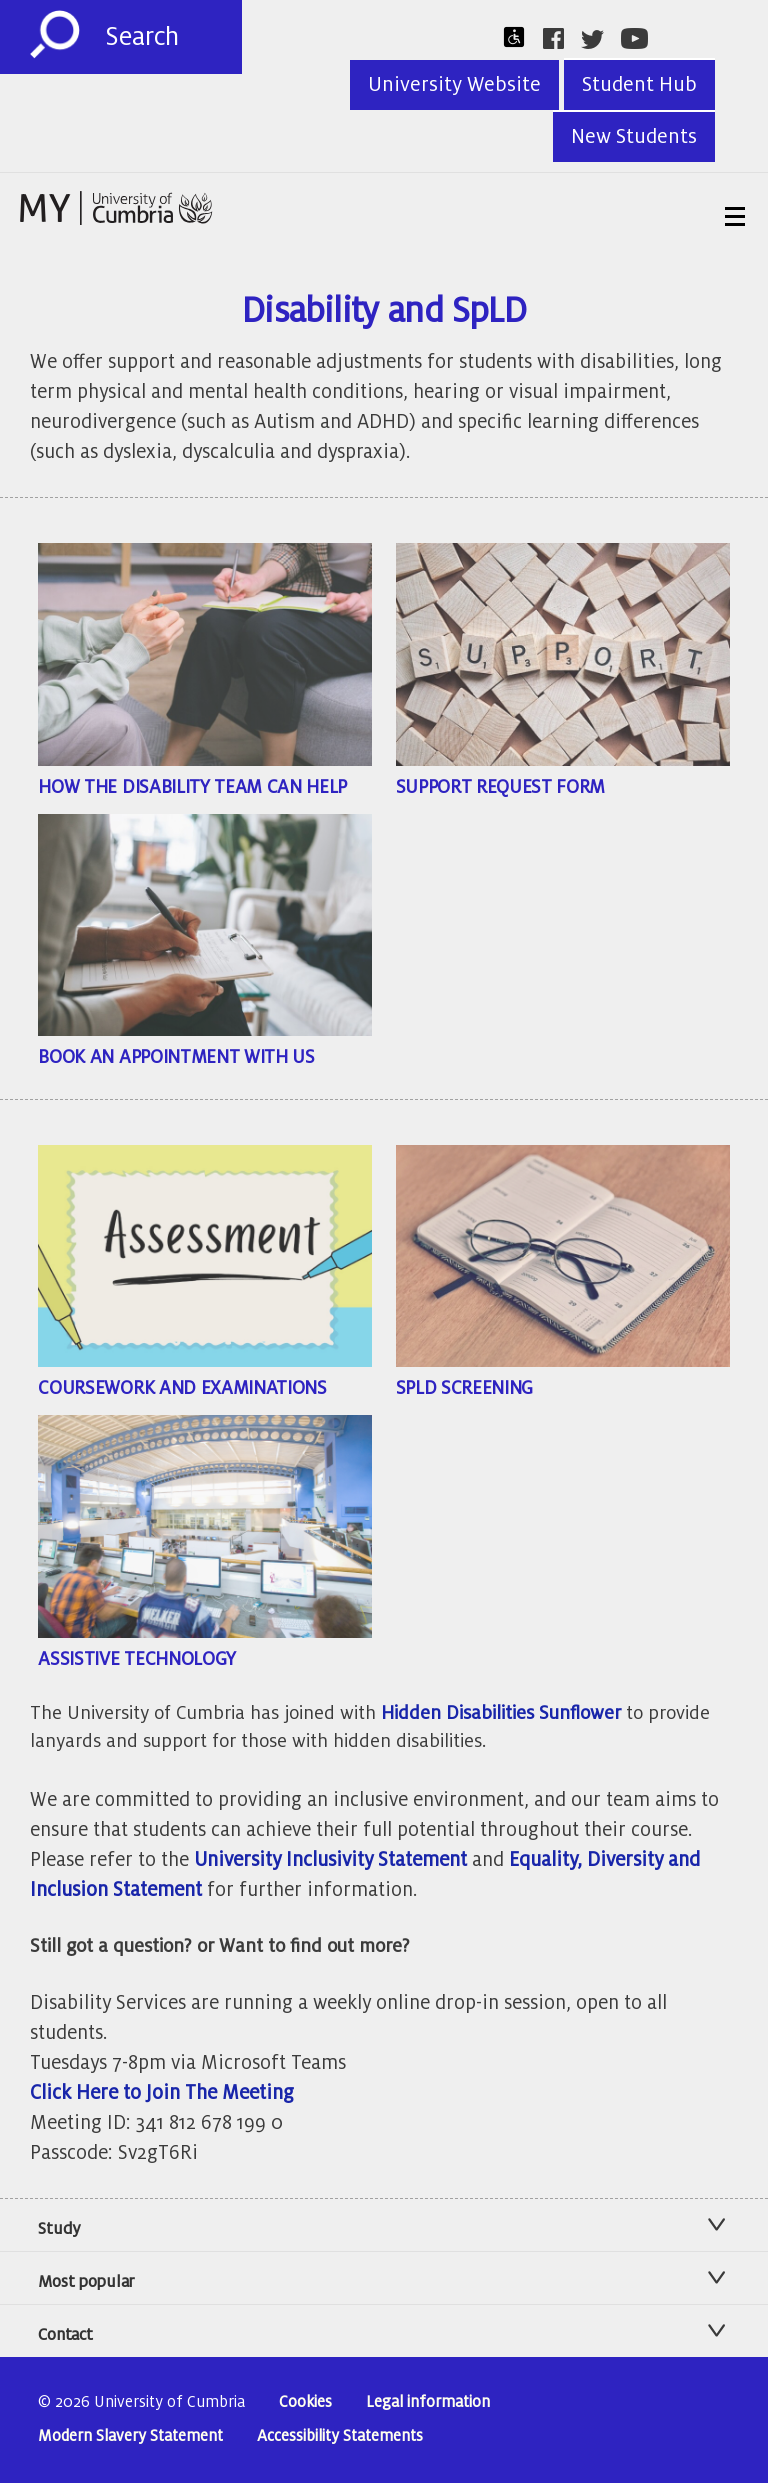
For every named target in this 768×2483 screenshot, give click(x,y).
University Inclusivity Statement (330, 1859)
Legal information (428, 2402)
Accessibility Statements (340, 2436)
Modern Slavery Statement (130, 2436)
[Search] (173, 37)
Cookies (305, 2402)
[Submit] (55, 35)
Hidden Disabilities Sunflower (501, 1713)
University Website (454, 85)
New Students (634, 137)
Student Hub (639, 85)
